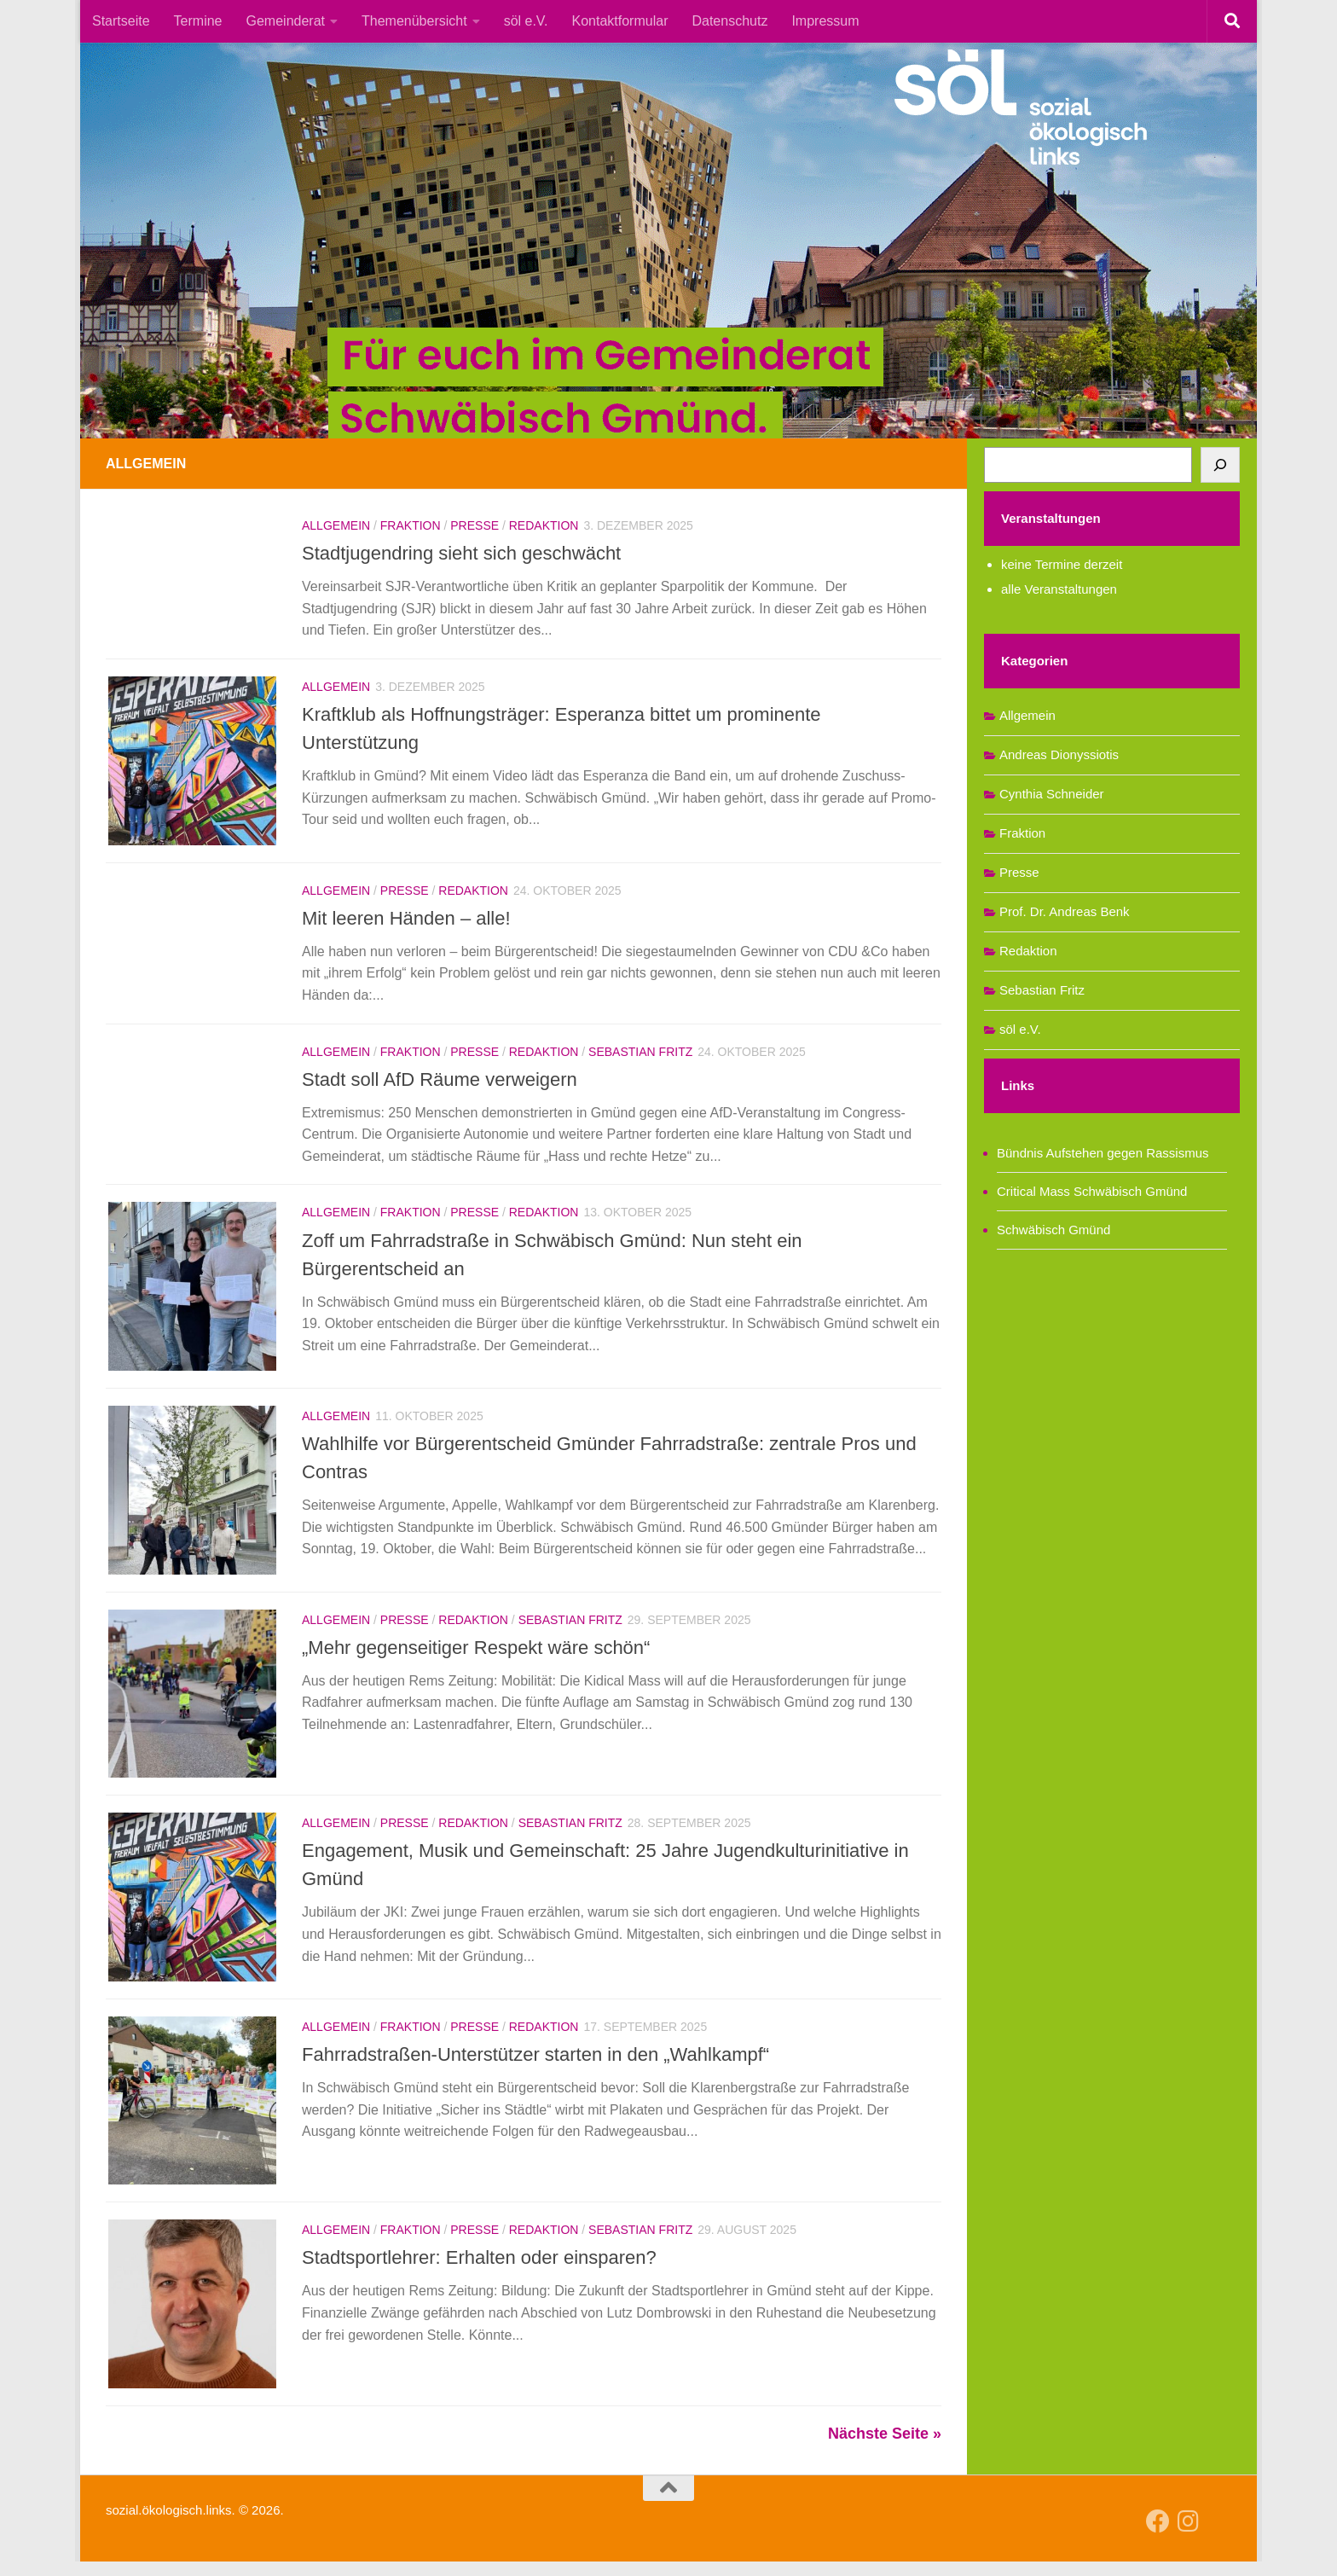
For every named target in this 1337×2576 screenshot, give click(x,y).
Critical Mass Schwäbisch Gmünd (1092, 1191)
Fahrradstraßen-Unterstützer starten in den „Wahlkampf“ (535, 2064)
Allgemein (336, 525)
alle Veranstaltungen (1059, 589)
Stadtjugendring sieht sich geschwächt (461, 553)
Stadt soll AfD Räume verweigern (439, 1081)
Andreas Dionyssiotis (1059, 754)
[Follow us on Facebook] (1158, 2536)
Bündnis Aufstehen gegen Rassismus (1103, 1153)
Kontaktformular (620, 21)
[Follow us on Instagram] (1189, 2536)
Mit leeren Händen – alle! (406, 920)
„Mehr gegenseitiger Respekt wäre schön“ (476, 1653)
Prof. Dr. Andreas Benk (1064, 911)
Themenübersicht (414, 21)
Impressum (825, 21)
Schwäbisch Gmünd (1053, 1229)
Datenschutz (729, 21)
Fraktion (410, 525)
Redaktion (544, 525)
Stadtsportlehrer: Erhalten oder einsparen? (479, 2270)
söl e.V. (526, 21)
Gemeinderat (286, 21)
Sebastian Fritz (640, 1053)
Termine (198, 21)
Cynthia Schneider (1051, 793)
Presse (474, 525)
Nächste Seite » (884, 2448)
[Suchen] (1220, 465)
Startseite (121, 21)
